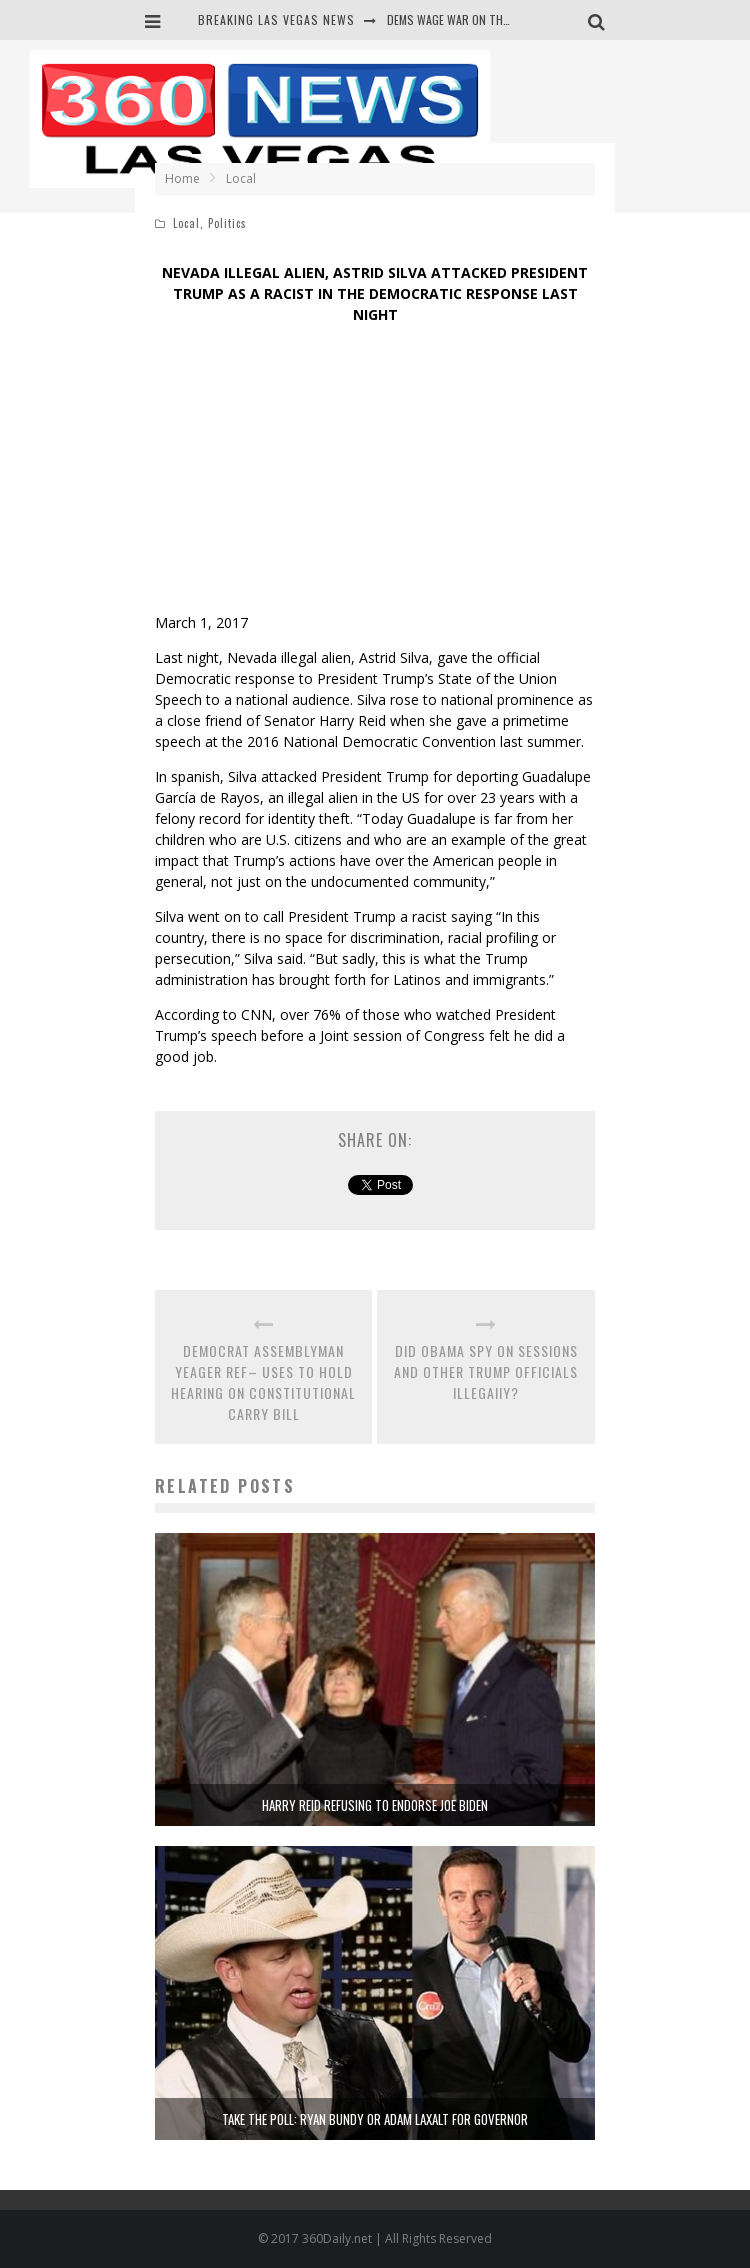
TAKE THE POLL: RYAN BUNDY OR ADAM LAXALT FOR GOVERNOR (375, 2119)
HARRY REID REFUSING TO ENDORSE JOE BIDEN (375, 1805)
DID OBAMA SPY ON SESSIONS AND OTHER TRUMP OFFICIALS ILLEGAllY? (486, 1371)
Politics (227, 223)
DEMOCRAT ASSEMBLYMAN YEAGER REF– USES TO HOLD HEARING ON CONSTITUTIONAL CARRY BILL (263, 1382)
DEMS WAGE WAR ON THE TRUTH (466, 19)
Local (186, 223)
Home (182, 178)
